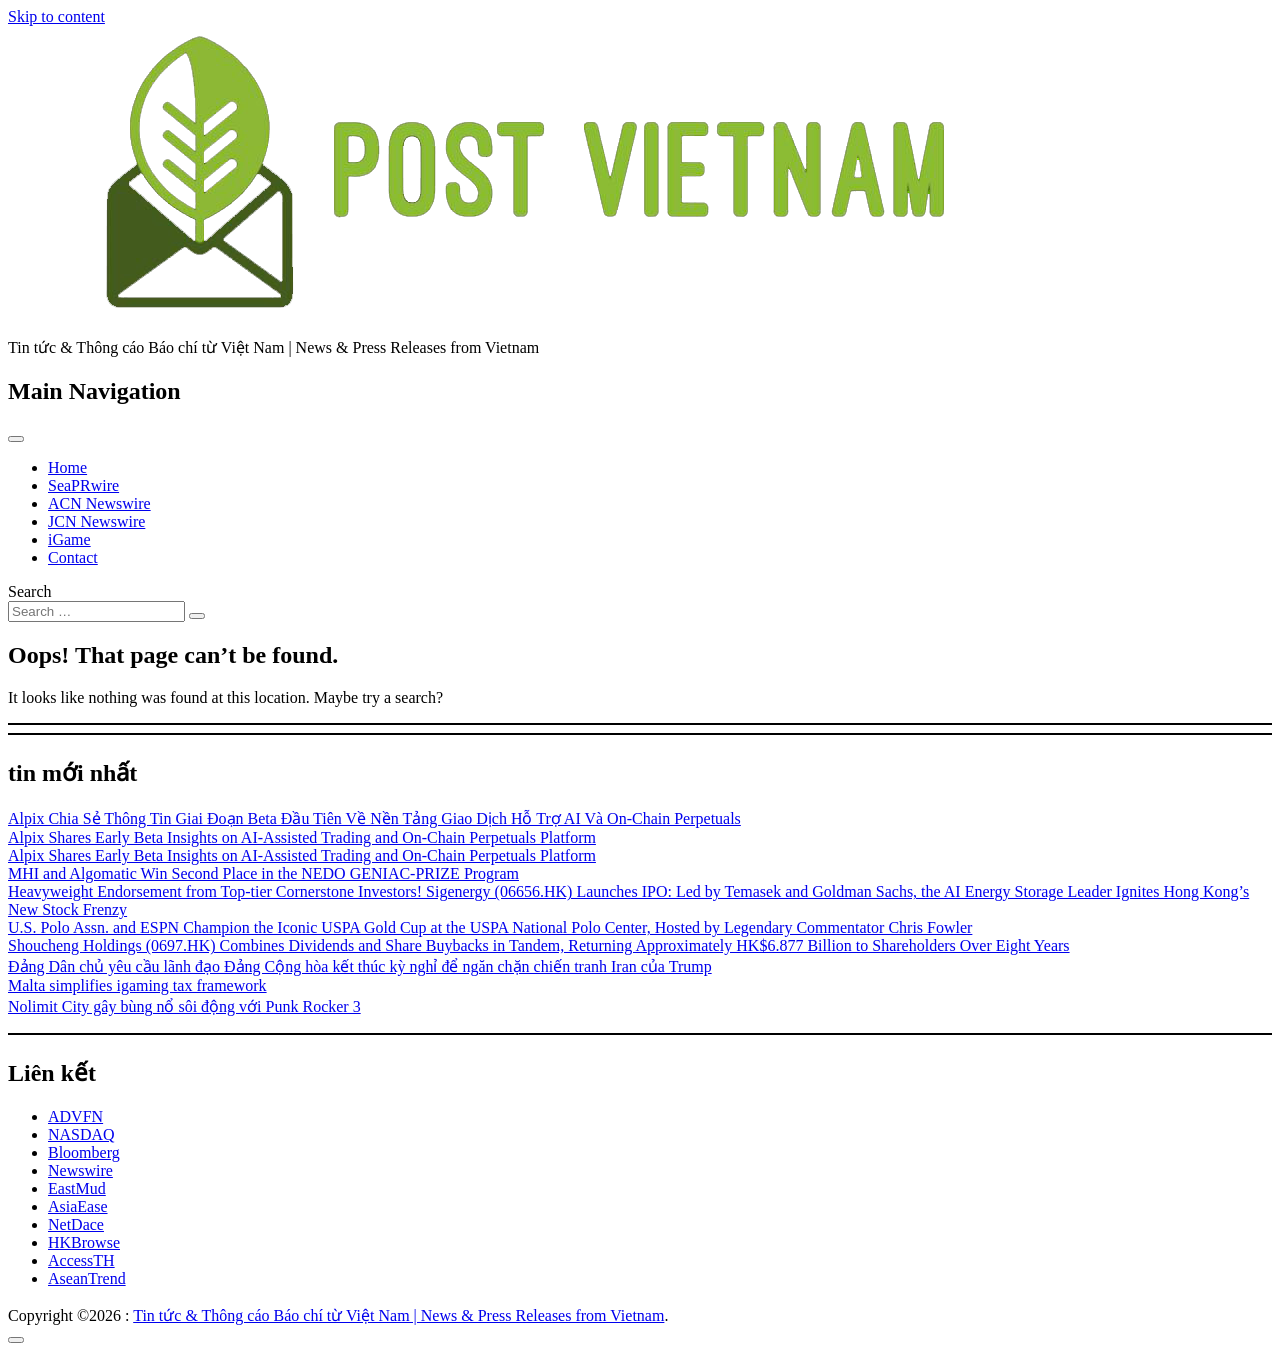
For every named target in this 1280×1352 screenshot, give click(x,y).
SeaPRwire (83, 485)
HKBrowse (84, 1242)
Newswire (80, 1170)
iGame (69, 539)
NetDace (76, 1224)
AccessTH (81, 1260)
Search (30, 591)
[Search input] (96, 611)
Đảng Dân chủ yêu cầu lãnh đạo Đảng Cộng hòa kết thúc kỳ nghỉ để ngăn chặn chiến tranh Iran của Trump (360, 966)
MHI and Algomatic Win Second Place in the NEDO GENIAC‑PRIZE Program (263, 873)
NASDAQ (81, 1134)
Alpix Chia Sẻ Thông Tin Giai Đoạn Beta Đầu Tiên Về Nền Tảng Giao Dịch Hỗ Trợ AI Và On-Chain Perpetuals (374, 818)
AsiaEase (78, 1206)
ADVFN (75, 1116)
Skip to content (56, 16)
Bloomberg (84, 1152)
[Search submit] (197, 616)
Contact (73, 557)
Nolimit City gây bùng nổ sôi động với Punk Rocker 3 (184, 1006)
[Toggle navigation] (16, 439)
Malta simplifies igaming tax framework (137, 985)
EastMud (77, 1188)
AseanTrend (87, 1278)
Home (67, 467)
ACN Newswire (99, 503)
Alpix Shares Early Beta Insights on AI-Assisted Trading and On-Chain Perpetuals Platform (302, 837)
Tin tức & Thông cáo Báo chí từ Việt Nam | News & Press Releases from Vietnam (398, 1315)
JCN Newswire (96, 521)
